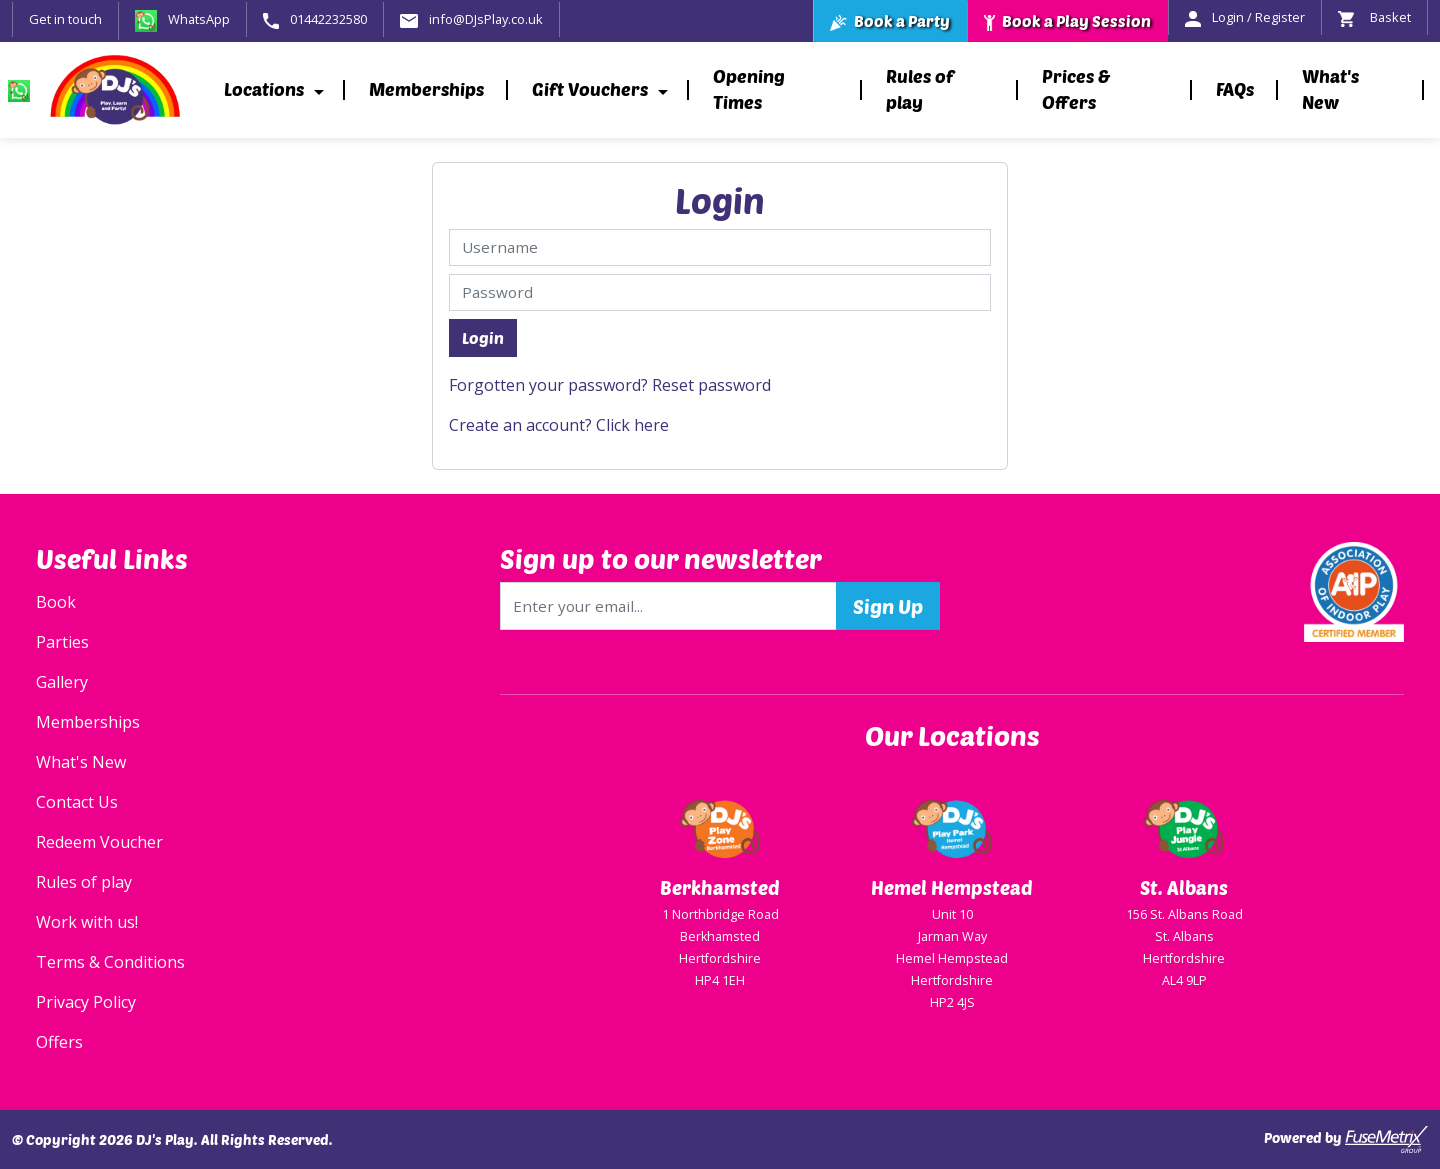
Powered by (1346, 1139)
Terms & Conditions (110, 962)
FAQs (1235, 89)
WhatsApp (182, 19)
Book (56, 602)
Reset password (711, 385)
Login (483, 337)
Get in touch (65, 19)
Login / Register (1245, 17)
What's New (1330, 89)
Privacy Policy (86, 1002)
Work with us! (87, 922)
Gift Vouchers (590, 89)
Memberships (426, 89)
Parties (62, 642)
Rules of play (920, 89)
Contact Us (77, 802)
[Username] (720, 247)
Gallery (62, 682)
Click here (632, 425)
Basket (1374, 17)
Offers (59, 1042)
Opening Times (749, 89)
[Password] (720, 292)
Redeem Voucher (99, 842)
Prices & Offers (1076, 89)
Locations (264, 89)
